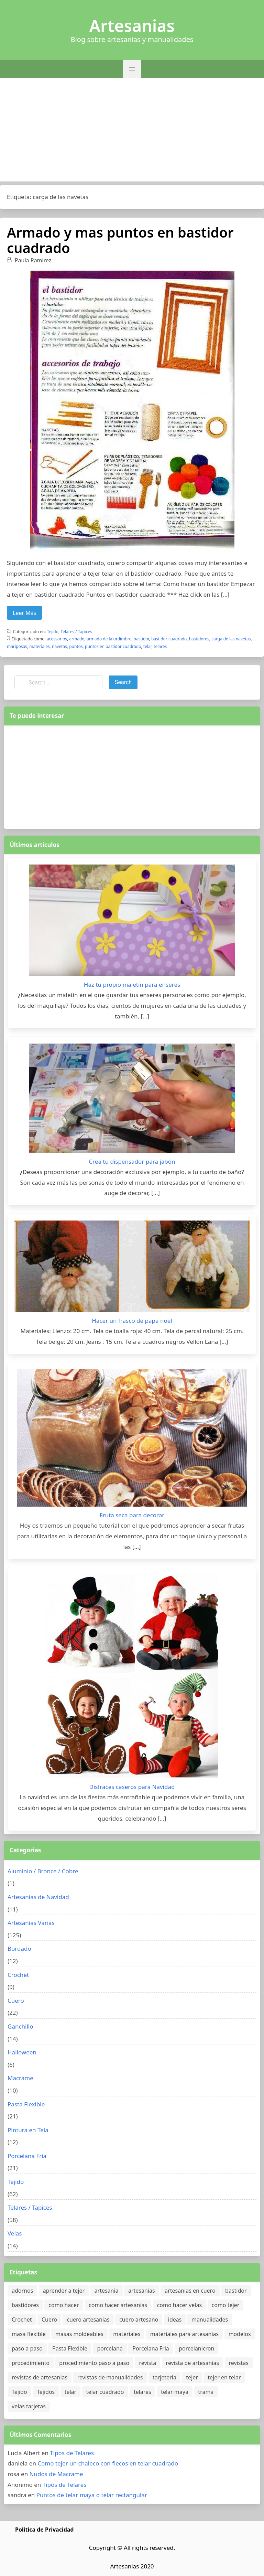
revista (147, 2363)
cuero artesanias (88, 2319)
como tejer (226, 2305)
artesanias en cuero (190, 2290)
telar (147, 646)
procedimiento (31, 2363)
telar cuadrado (105, 2392)
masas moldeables (79, 2334)
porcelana (109, 2348)
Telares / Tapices (76, 632)
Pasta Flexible (26, 2104)
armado (76, 639)
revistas (239, 2363)
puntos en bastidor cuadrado (113, 646)
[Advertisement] (132, 130)
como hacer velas (179, 2305)
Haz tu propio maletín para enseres (132, 984)
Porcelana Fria (27, 2156)
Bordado (19, 1948)
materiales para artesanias (184, 2334)
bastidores (199, 639)
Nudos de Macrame (56, 2474)
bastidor (141, 639)
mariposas (17, 646)
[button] (132, 69)
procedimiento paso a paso (94, 2363)
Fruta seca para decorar (132, 1515)
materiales (39, 646)
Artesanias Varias (31, 1923)
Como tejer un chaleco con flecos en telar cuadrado (107, 2463)
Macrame (20, 2078)
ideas (175, 2319)
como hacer (63, 2305)
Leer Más (24, 613)
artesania (107, 2290)
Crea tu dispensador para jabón (132, 1161)
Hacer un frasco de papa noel (132, 1320)
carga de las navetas (231, 639)
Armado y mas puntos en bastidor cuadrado (120, 240)
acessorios (57, 639)
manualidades (209, 2319)
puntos (76, 646)
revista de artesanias (192, 2363)
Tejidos (46, 2392)
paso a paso (27, 2348)
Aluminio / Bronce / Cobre (43, 1871)
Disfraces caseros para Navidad (132, 1787)
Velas (15, 2233)
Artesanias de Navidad (38, 1897)
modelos (240, 2334)
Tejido (52, 632)
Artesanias (132, 26)
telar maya (174, 2392)
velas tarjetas (29, 2406)
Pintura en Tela (28, 2130)
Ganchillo (20, 2026)
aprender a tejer (64, 2290)
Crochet (18, 1975)
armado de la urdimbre (109, 639)
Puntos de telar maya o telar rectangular (91, 2495)
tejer (192, 2377)
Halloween (22, 2052)
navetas (59, 646)
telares (160, 646)
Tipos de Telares (72, 2453)
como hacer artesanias (118, 2305)
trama (205, 2392)
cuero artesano (138, 2319)
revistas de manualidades (110, 2377)
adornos (22, 2290)
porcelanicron (196, 2348)
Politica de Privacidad (44, 2529)
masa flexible (29, 2334)
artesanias (141, 2290)
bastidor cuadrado (169, 639)
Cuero (16, 2000)
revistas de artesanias (39, 2377)
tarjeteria (164, 2377)
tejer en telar (224, 2377)
